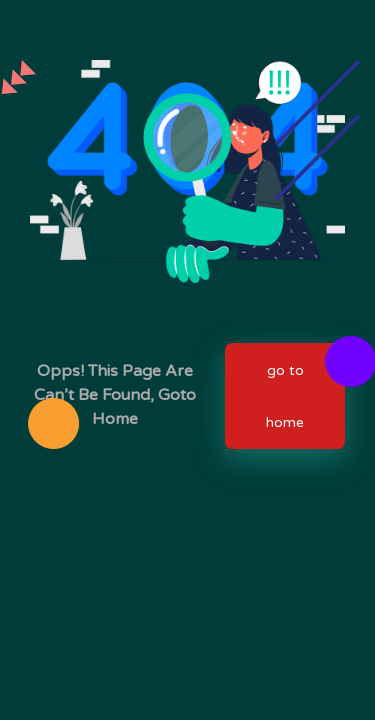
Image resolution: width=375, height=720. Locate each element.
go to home (285, 396)
